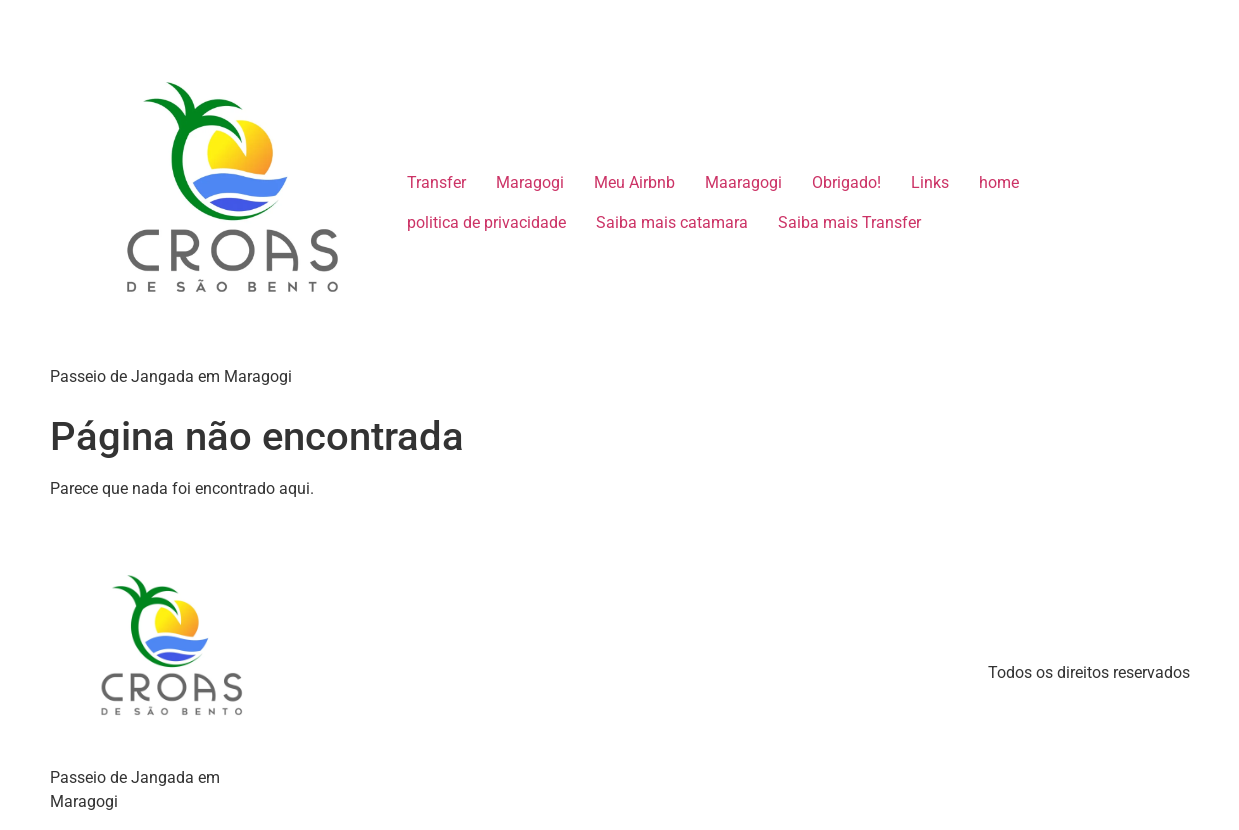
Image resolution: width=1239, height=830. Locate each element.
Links (930, 182)
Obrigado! (846, 182)
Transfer (436, 182)
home (999, 182)
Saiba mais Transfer (849, 222)
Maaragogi (743, 182)
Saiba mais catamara (672, 222)
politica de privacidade (486, 222)
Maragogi (530, 182)
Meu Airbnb (634, 182)
